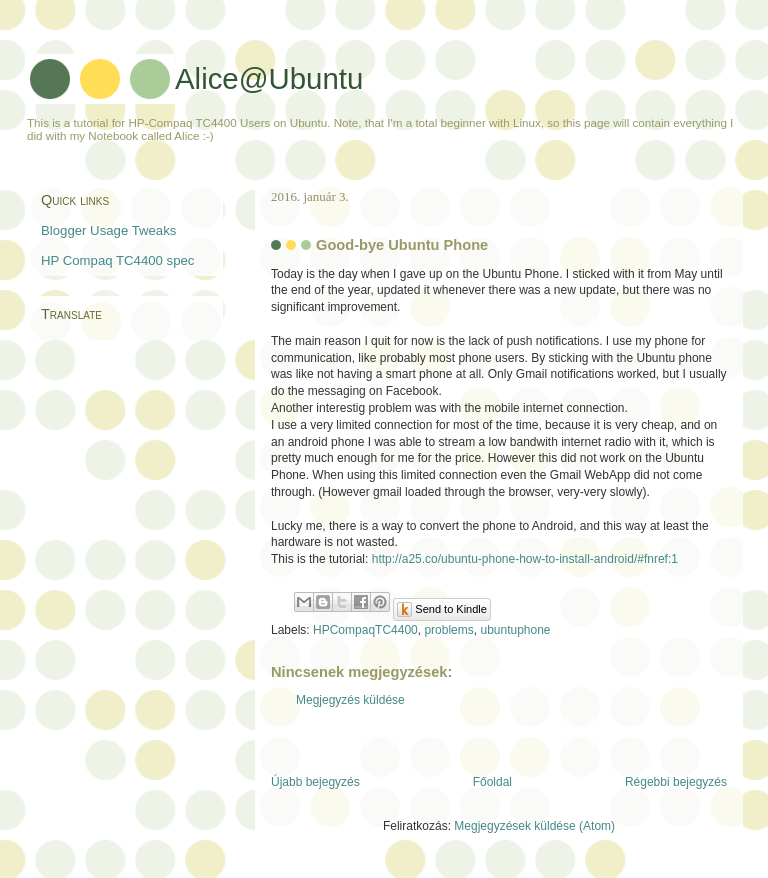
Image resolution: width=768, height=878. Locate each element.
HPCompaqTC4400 (365, 630)
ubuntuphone (515, 630)
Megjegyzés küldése (350, 700)
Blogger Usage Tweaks (108, 230)
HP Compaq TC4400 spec (117, 260)
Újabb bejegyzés (315, 782)
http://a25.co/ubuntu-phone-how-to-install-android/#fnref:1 (525, 559)
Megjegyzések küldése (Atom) (534, 826)
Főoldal (492, 782)
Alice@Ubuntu (269, 78)
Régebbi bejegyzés (676, 782)
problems (448, 630)
